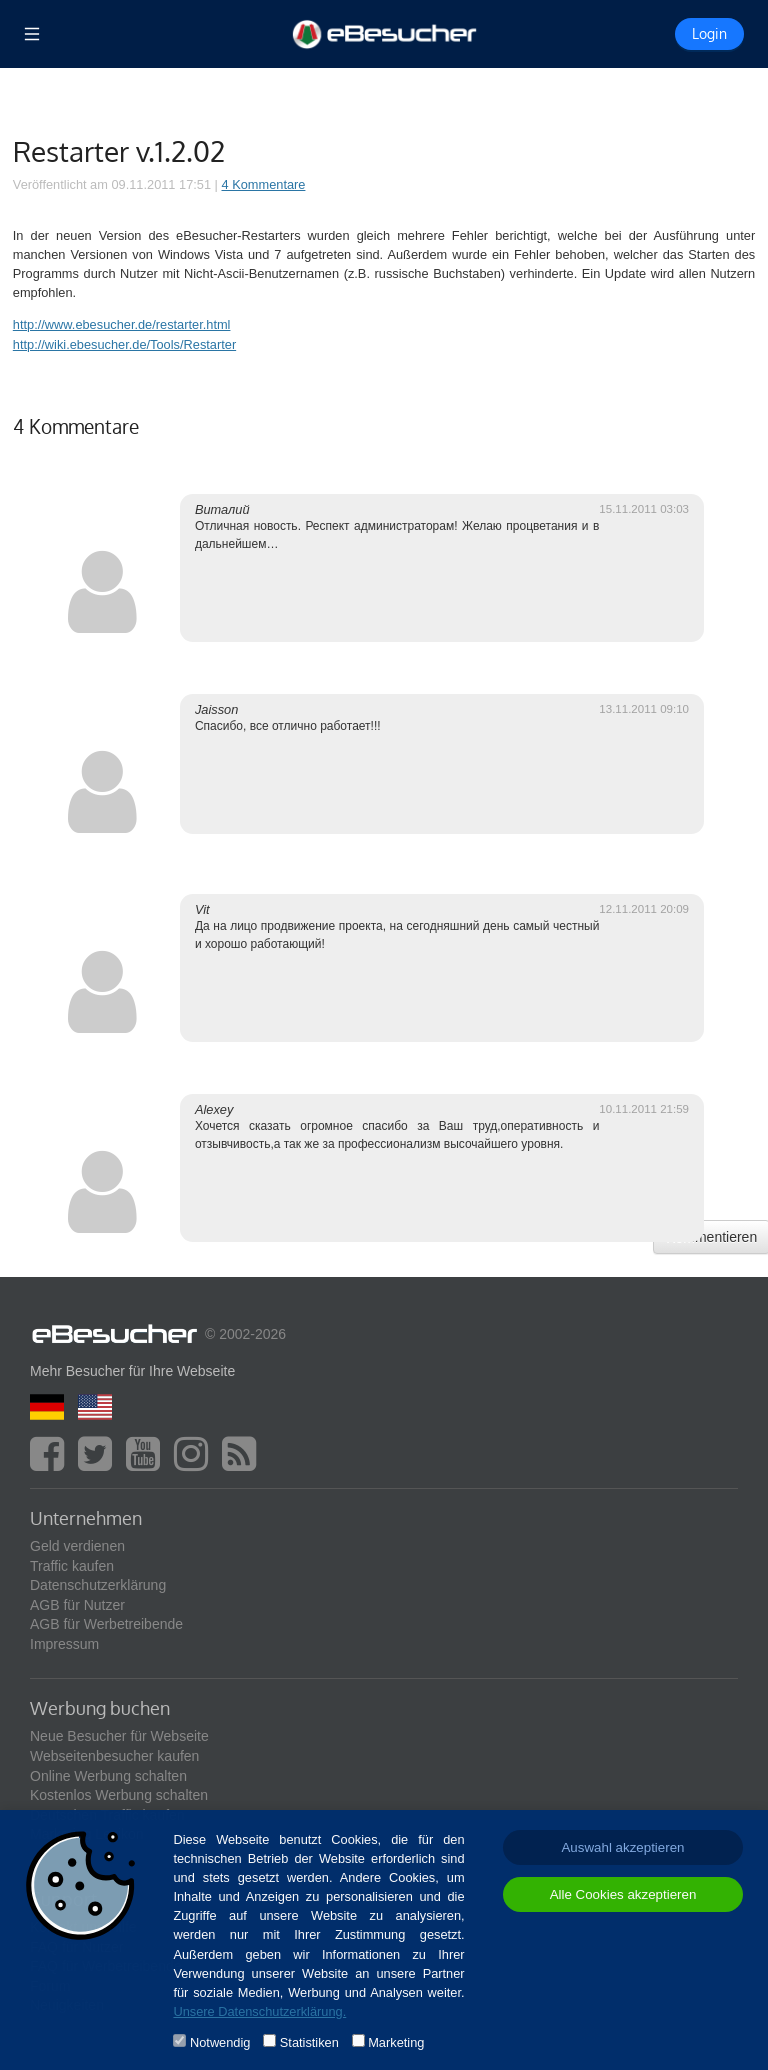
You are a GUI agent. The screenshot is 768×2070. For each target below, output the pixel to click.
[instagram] (196, 1463)
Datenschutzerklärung (98, 1585)
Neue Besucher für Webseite (119, 1736)
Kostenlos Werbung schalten (119, 1795)
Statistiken (309, 2042)
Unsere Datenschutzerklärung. (259, 2011)
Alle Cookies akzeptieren (623, 1894)
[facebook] (52, 1463)
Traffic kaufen (72, 1566)
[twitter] (100, 1463)
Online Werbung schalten (108, 1776)
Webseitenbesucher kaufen (114, 1756)
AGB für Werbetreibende (106, 1624)
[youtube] (148, 1463)
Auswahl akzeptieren (622, 1847)
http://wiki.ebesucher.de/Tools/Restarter (124, 344)
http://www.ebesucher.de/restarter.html (122, 324)
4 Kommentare (264, 184)
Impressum (64, 1644)
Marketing (396, 2042)
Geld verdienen (77, 1546)
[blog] (244, 1463)
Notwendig (220, 2042)
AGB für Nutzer (77, 1605)
